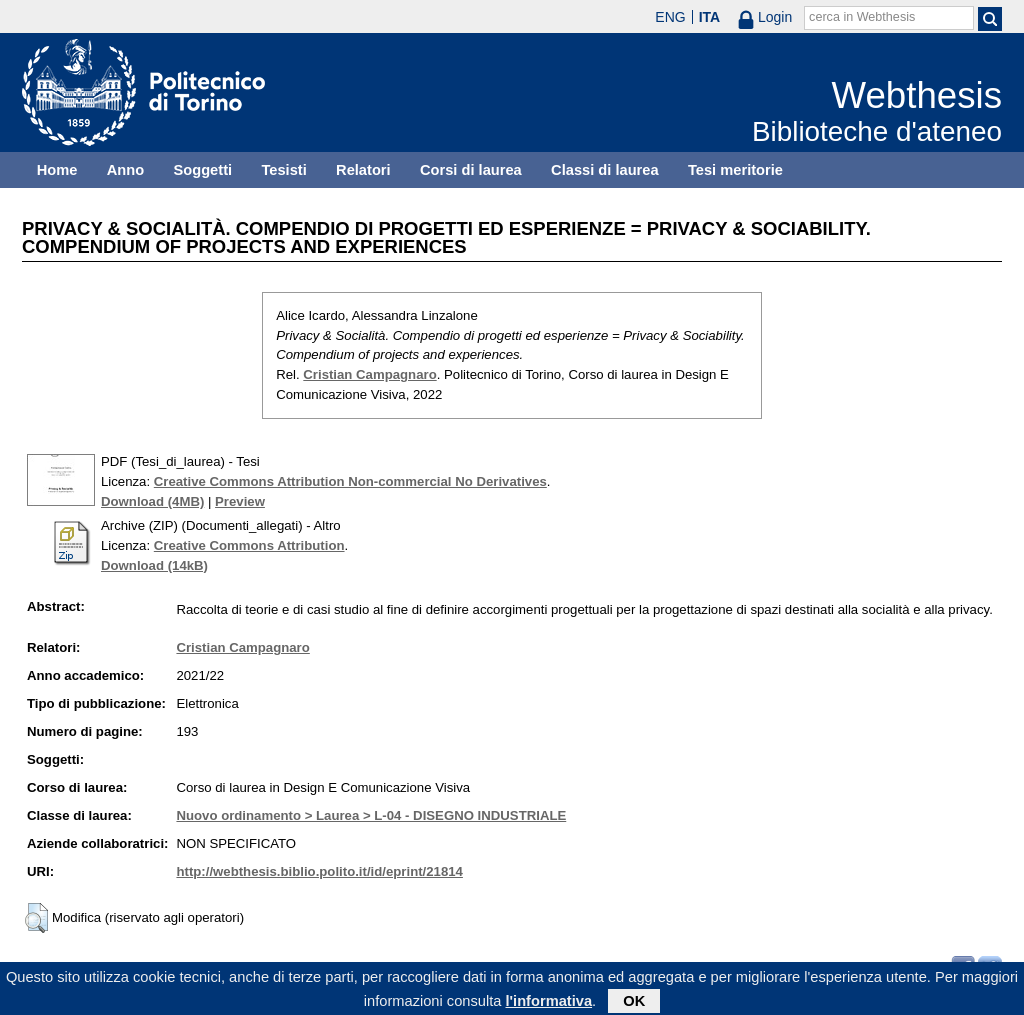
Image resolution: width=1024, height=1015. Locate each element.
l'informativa (549, 1004)
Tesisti (283, 170)
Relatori (363, 170)
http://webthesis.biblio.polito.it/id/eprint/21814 (319, 871)
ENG (670, 17)
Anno (125, 170)
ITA (710, 17)
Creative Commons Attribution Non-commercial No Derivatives (350, 481)
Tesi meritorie (735, 170)
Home (57, 170)
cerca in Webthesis (862, 17)
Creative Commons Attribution (249, 545)
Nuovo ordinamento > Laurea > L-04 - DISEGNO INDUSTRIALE (371, 815)
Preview (240, 501)
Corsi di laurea (471, 170)
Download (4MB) (152, 501)
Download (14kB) (154, 565)
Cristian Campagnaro (369, 374)
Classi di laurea (605, 170)
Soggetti (202, 170)
